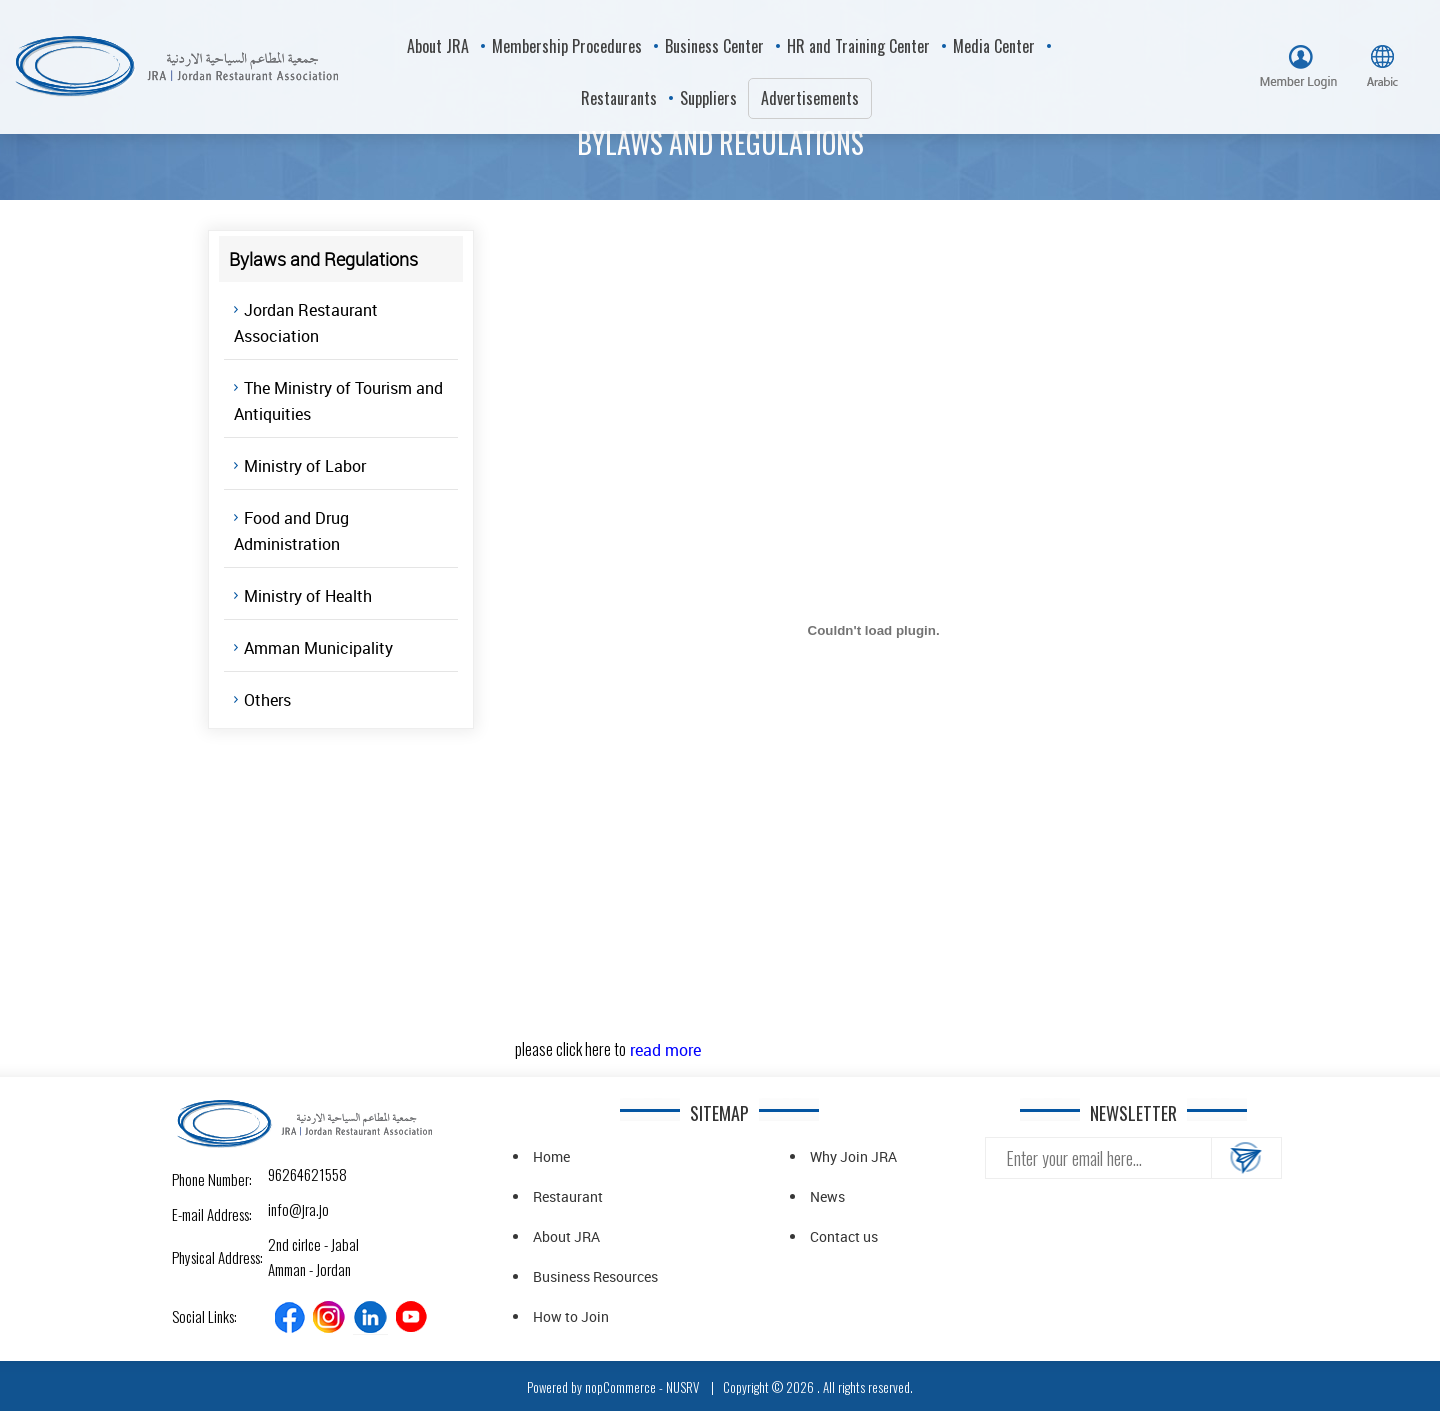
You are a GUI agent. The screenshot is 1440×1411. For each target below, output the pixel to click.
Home (551, 1156)
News (827, 1196)
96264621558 (285, 1174)
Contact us (844, 1236)
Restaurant (568, 1196)
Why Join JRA (853, 1156)
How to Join (571, 1316)
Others (267, 700)
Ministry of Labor (305, 466)
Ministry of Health (308, 596)
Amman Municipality (318, 648)
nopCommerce (620, 1387)
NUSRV (682, 1387)
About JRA (566, 1236)
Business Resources (595, 1276)
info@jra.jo (285, 1209)
